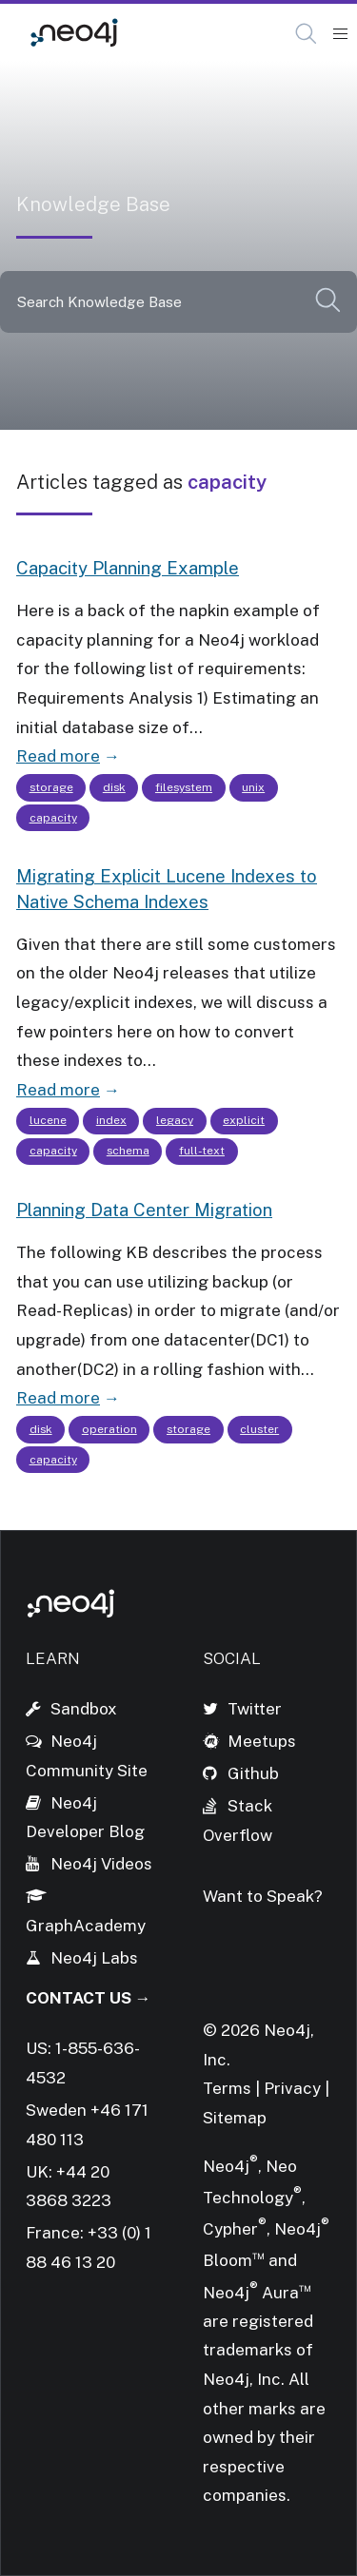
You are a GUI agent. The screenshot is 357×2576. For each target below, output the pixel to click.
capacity (53, 817)
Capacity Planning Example (127, 567)
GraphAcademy (86, 1925)
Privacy (294, 2088)
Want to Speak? (263, 1896)
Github (253, 1773)
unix (253, 787)
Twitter (255, 1708)
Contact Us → (88, 1997)
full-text (202, 1150)
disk (114, 787)
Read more (58, 755)
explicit (244, 1120)
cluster (259, 1429)
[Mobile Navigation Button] (340, 34)
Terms (227, 2088)
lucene (48, 1120)
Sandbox (83, 1708)
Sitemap (235, 2117)
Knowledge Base (216, 33)
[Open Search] (306, 34)
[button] (306, 34)
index (111, 1120)
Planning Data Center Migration (144, 1209)
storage (51, 787)
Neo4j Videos (101, 1863)
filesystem (183, 787)
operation (109, 1429)
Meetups (262, 1741)
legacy (174, 1120)
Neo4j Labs (94, 1957)
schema (128, 1150)
